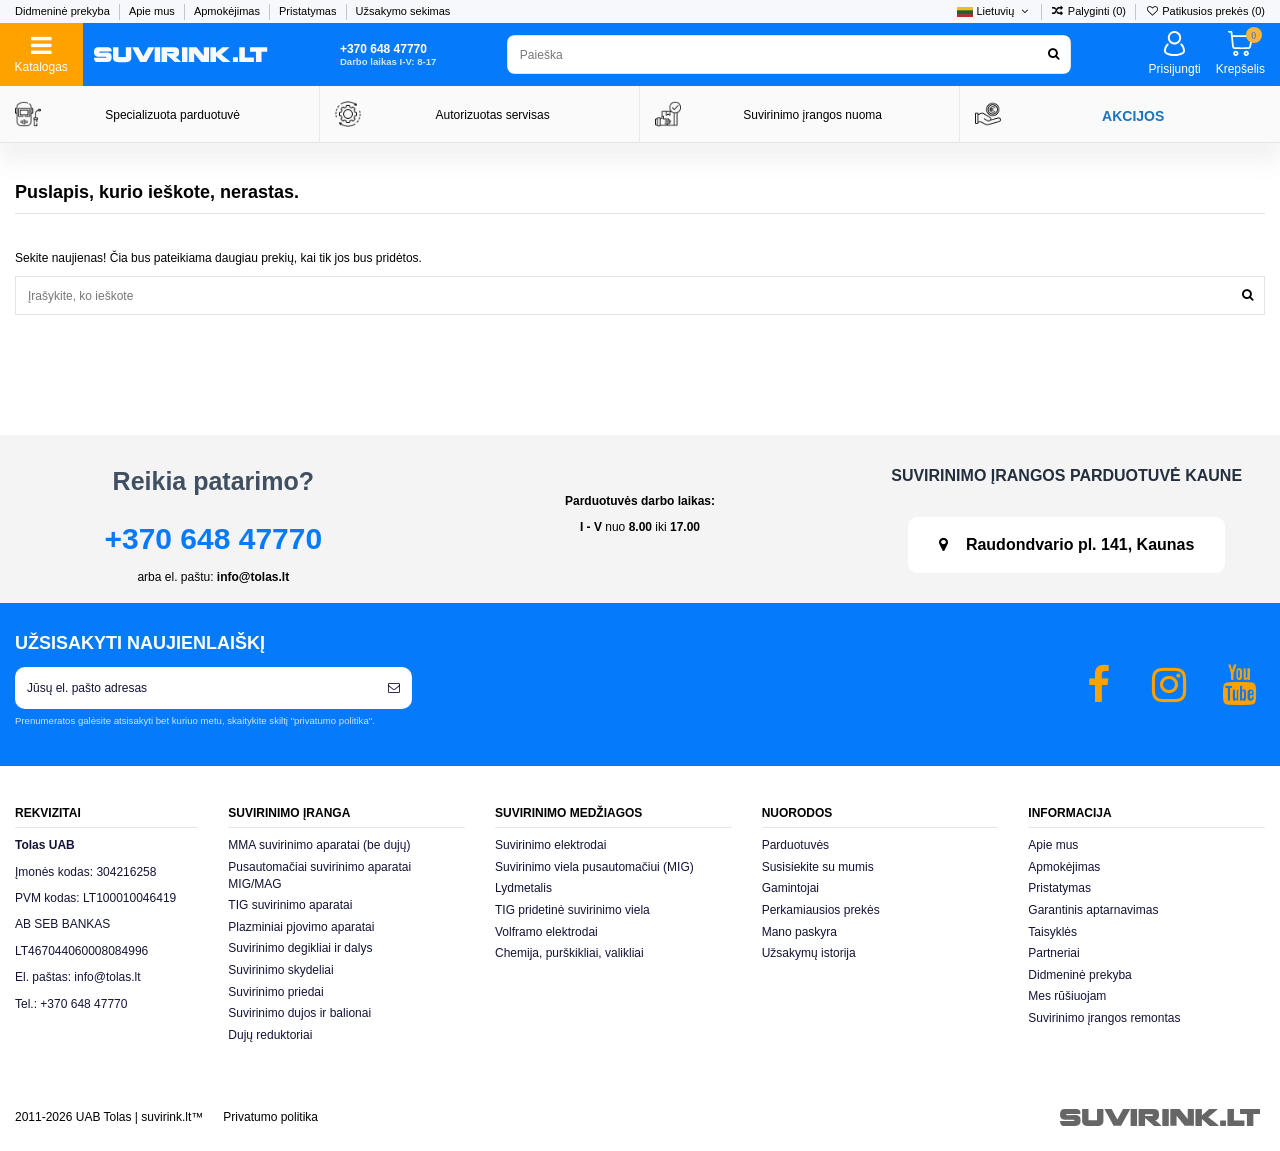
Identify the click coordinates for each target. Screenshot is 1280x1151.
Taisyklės (1052, 932)
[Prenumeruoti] (394, 688)
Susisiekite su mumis (818, 867)
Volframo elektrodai (546, 932)
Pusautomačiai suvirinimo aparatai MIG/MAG (319, 875)
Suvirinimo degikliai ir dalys (300, 948)
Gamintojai (790, 888)
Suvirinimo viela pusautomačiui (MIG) (594, 867)
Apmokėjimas (228, 11)
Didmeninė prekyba (64, 11)
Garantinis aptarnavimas (1093, 910)
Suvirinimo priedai (275, 992)
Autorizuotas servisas (493, 115)
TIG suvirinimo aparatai (290, 905)
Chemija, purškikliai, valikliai (569, 953)
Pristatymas (309, 11)
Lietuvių (994, 11)
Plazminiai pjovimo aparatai (301, 927)
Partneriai (1053, 953)
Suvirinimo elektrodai (550, 845)
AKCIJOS (1133, 116)
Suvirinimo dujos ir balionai (299, 1013)
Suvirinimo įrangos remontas (1104, 1018)
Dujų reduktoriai (270, 1035)
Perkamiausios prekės (821, 910)
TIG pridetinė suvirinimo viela (572, 910)
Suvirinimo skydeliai (280, 970)
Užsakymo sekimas (403, 11)
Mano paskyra (799, 932)
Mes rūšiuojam (1067, 996)
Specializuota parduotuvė (172, 115)
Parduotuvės (795, 845)
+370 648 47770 (213, 538)
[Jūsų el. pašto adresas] (195, 688)
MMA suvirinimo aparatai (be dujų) (319, 845)
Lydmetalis (523, 888)
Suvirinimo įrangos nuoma (812, 115)
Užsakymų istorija (809, 953)
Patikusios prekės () (1205, 11)
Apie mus (153, 11)
